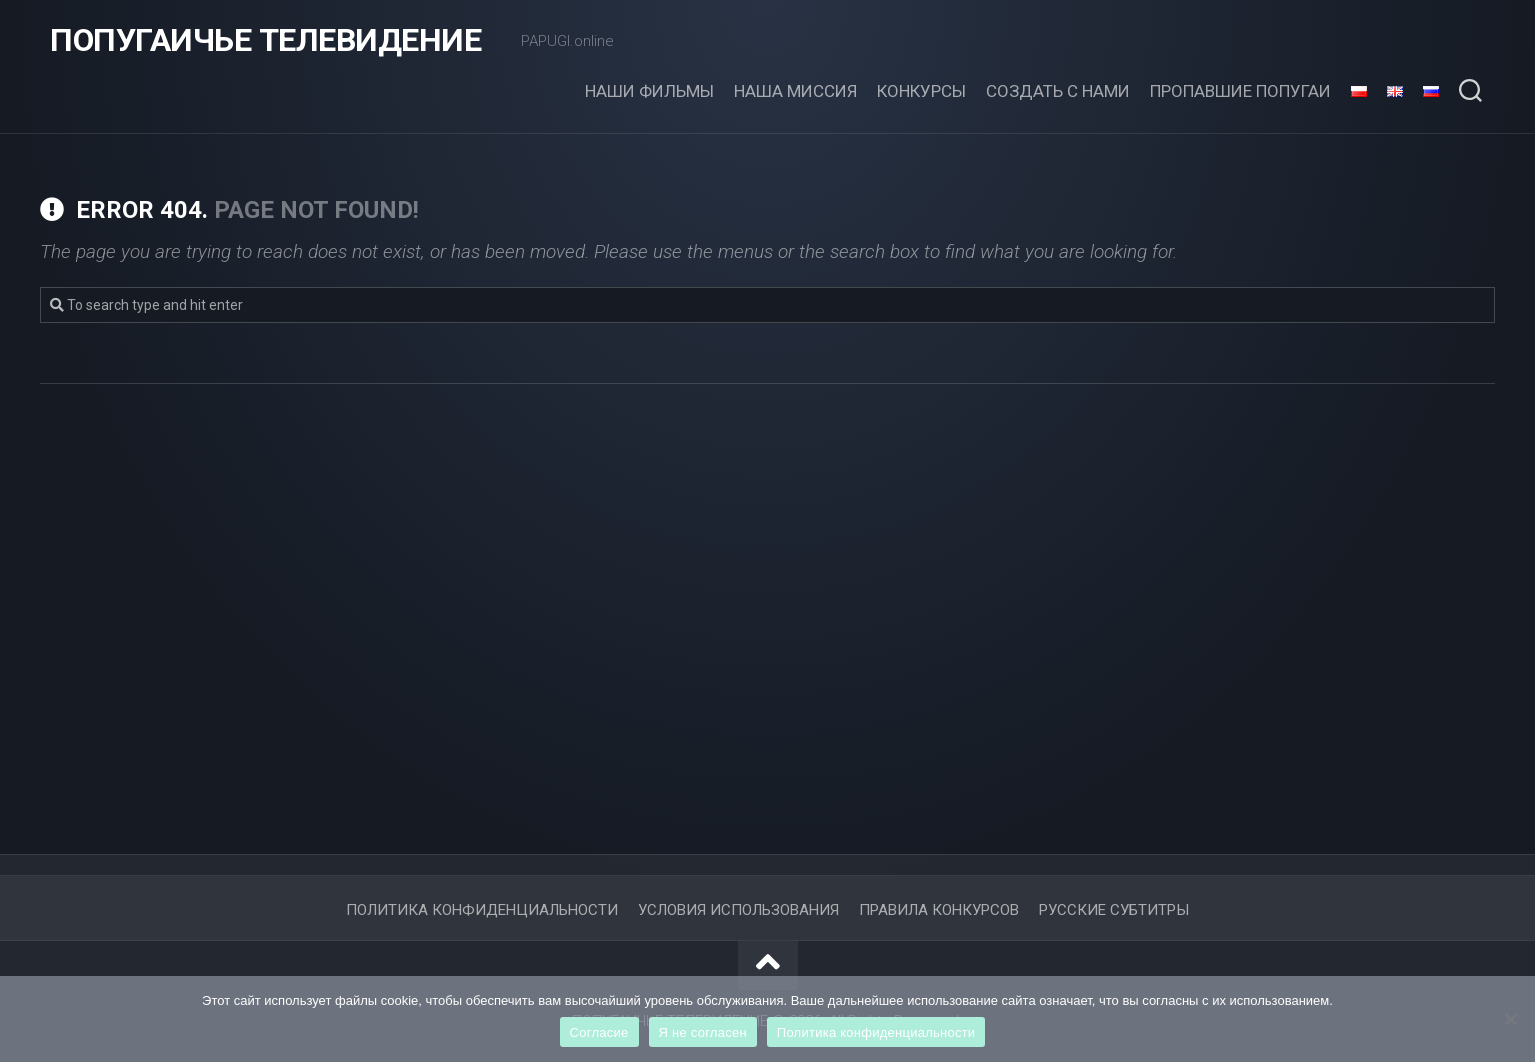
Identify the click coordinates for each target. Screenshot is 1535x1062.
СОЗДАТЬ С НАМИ (1058, 91)
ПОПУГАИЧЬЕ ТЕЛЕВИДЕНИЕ (265, 40)
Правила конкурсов (939, 910)
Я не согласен (703, 1032)
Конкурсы (921, 91)
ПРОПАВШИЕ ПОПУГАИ (1240, 91)
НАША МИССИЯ (795, 91)
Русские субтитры (1114, 910)
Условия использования (738, 910)
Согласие (599, 1032)
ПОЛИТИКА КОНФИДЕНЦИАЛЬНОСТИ (482, 910)
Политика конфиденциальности (876, 1032)
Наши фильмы (649, 91)
